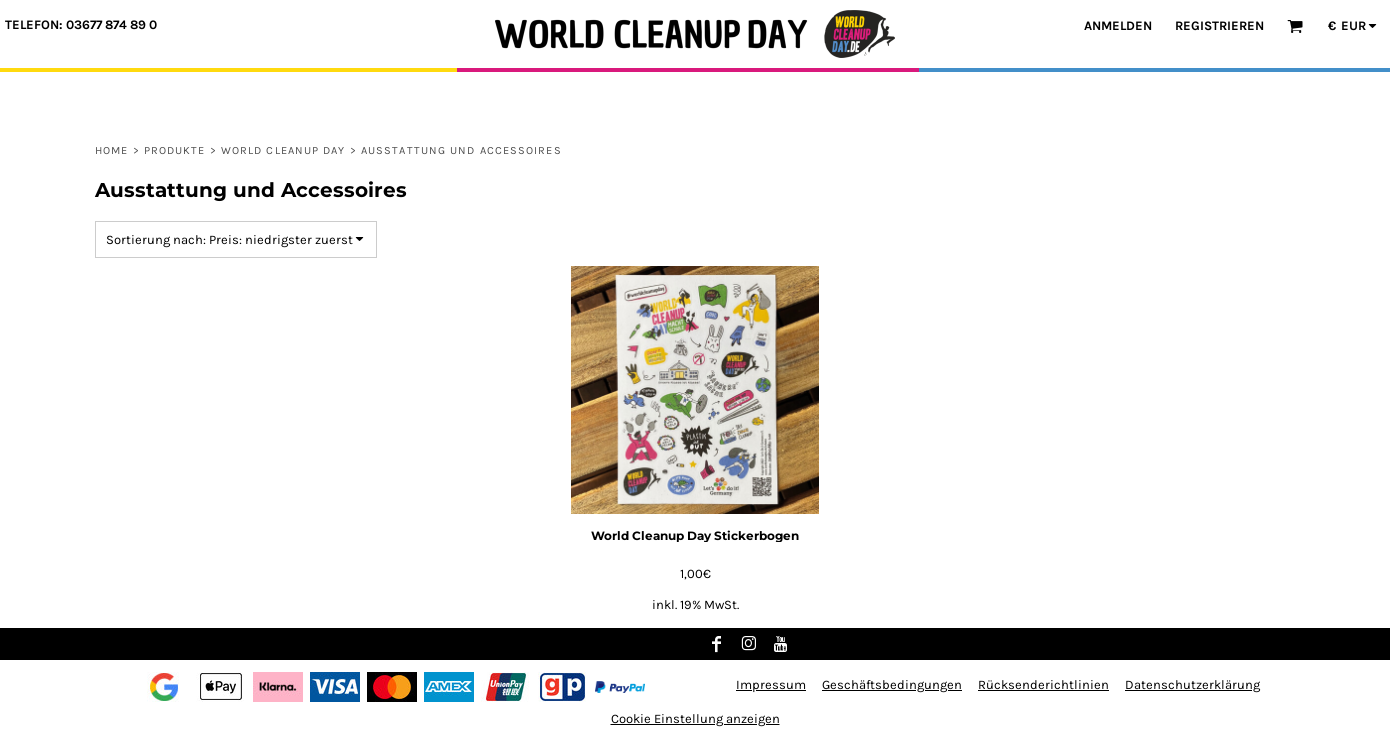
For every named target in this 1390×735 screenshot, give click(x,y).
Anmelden (1118, 25)
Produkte (175, 150)
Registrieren (1219, 25)
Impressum (771, 684)
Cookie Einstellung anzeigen (695, 718)
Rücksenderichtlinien (1043, 684)
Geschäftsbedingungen (892, 684)
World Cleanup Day (283, 150)
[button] (1295, 26)
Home (111, 150)
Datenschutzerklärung (1192, 684)
